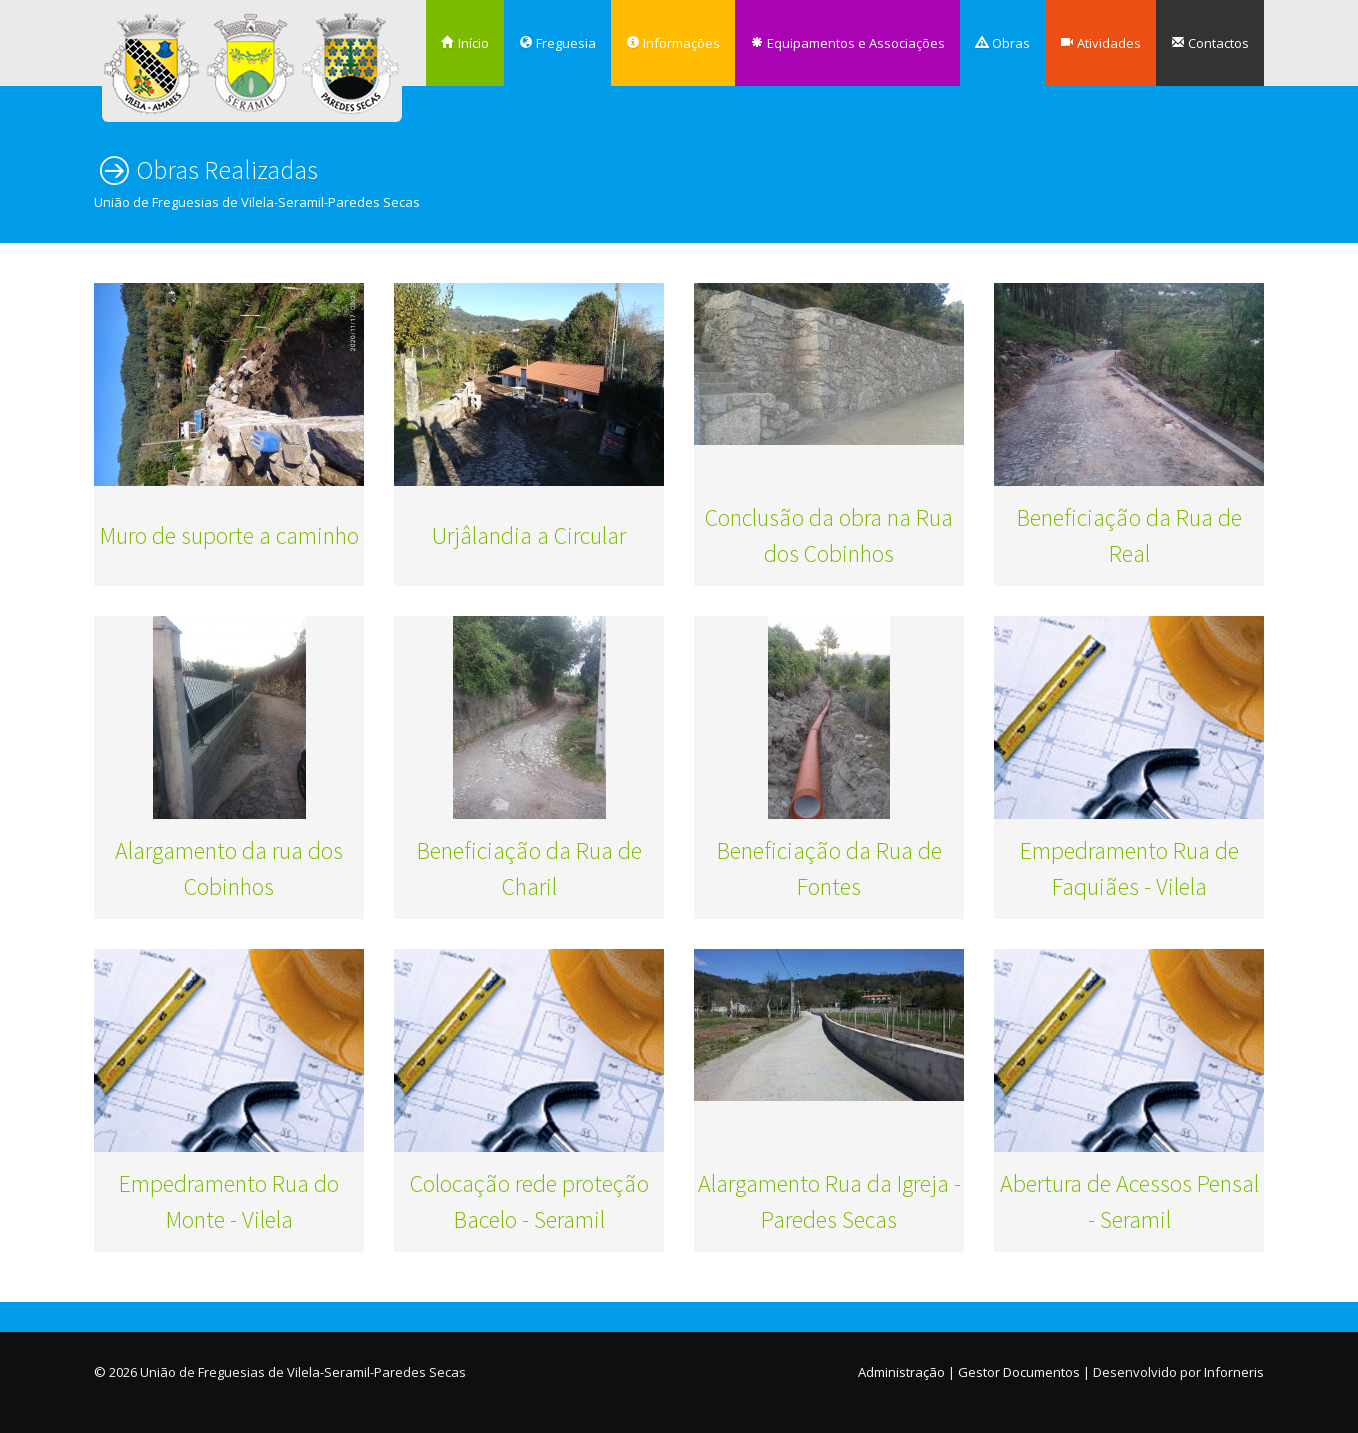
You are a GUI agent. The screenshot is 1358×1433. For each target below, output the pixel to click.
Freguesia (557, 43)
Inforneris (1234, 1372)
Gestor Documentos (1019, 1372)
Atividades (1100, 43)
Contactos (1210, 43)
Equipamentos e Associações (847, 43)
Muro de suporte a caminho (229, 535)
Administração (901, 1372)
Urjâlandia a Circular (529, 535)
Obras (1002, 43)
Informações (673, 43)
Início (465, 43)
